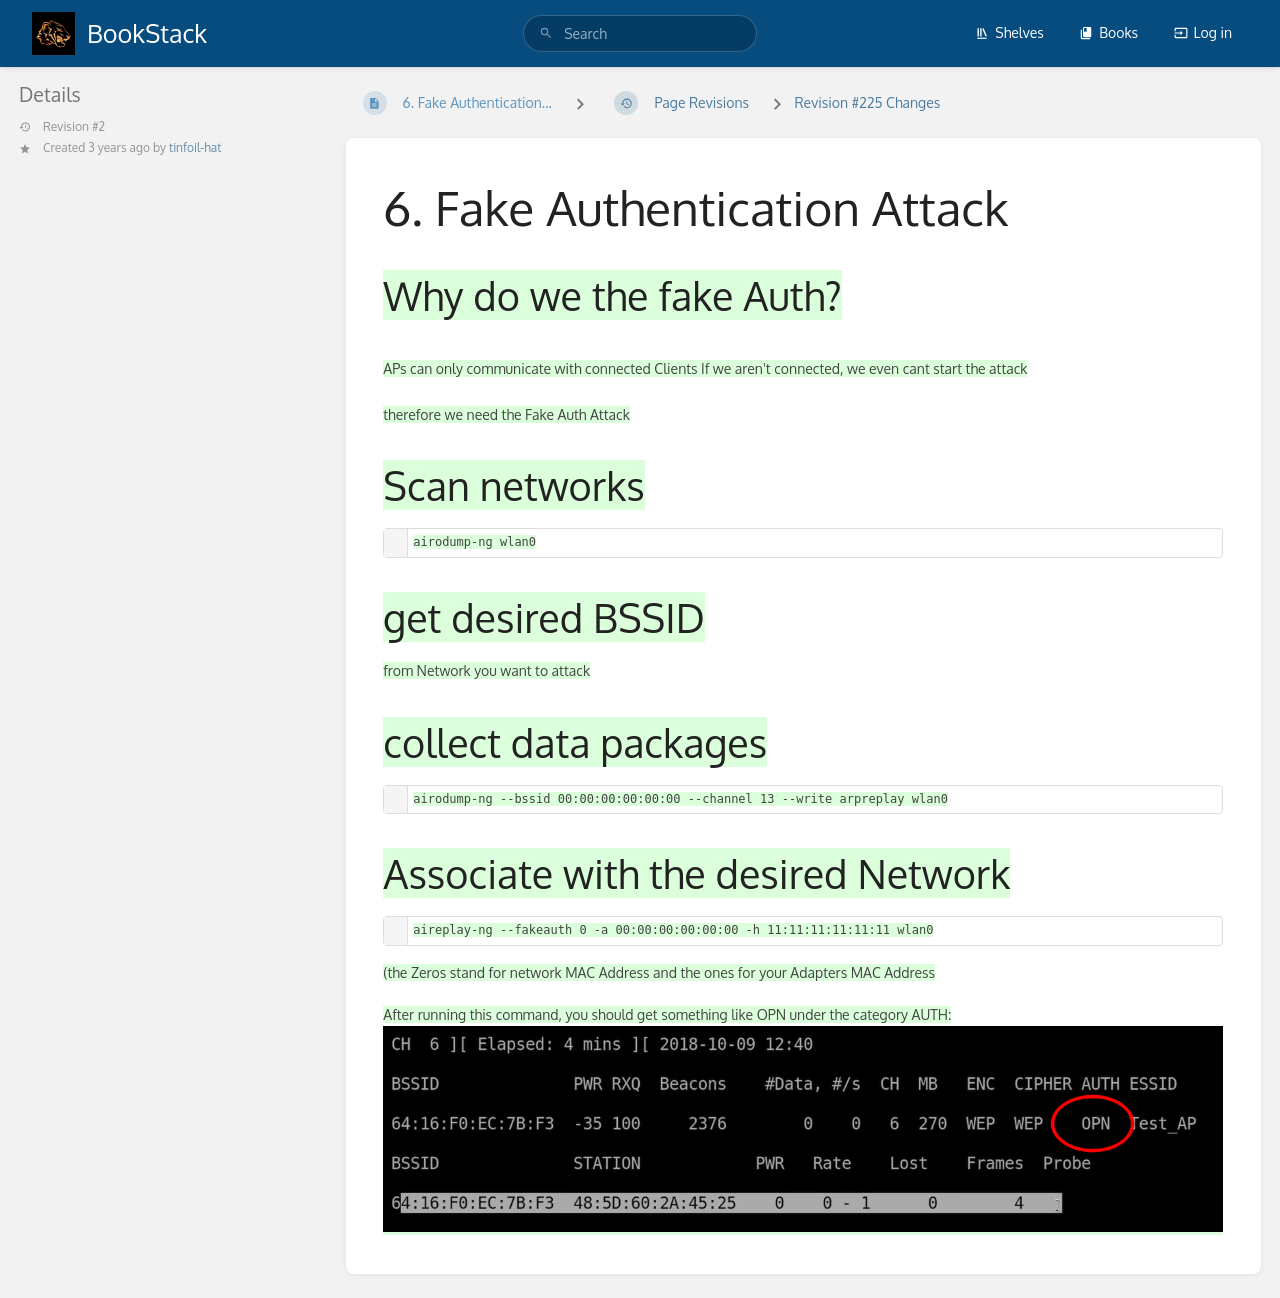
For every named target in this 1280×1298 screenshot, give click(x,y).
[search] (640, 33)
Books (1108, 32)
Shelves (1009, 32)
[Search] (546, 33)
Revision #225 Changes (867, 102)
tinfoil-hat (195, 147)
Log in (1203, 32)
